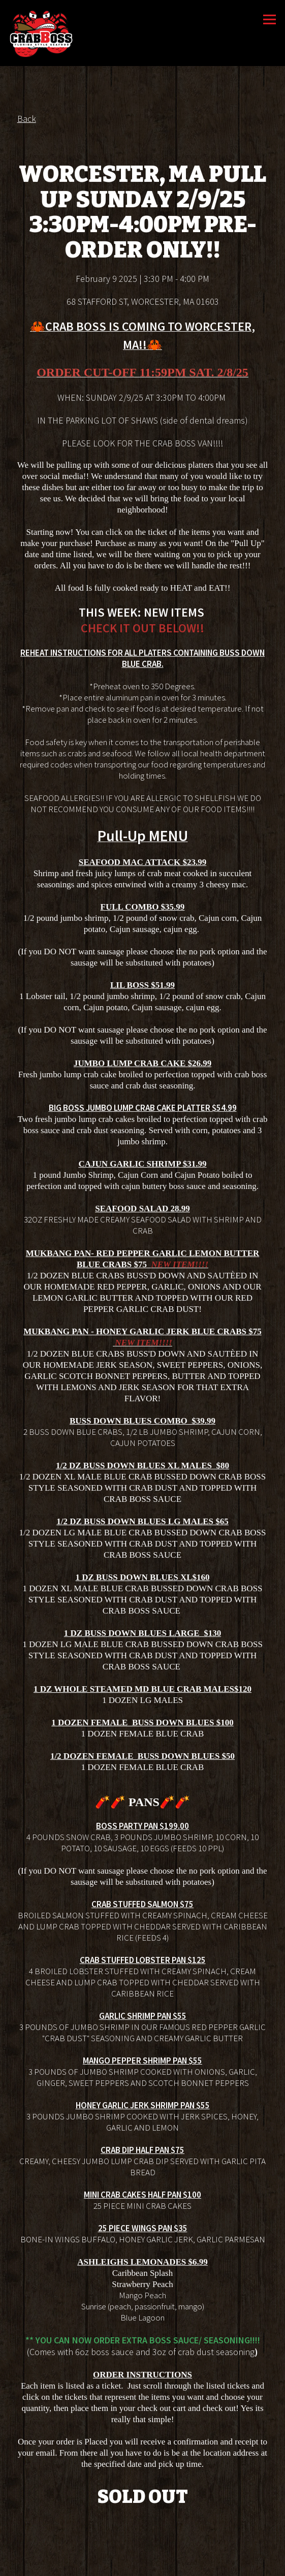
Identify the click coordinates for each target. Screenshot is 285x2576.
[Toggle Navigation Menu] (269, 20)
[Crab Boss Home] (42, 33)
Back (26, 119)
